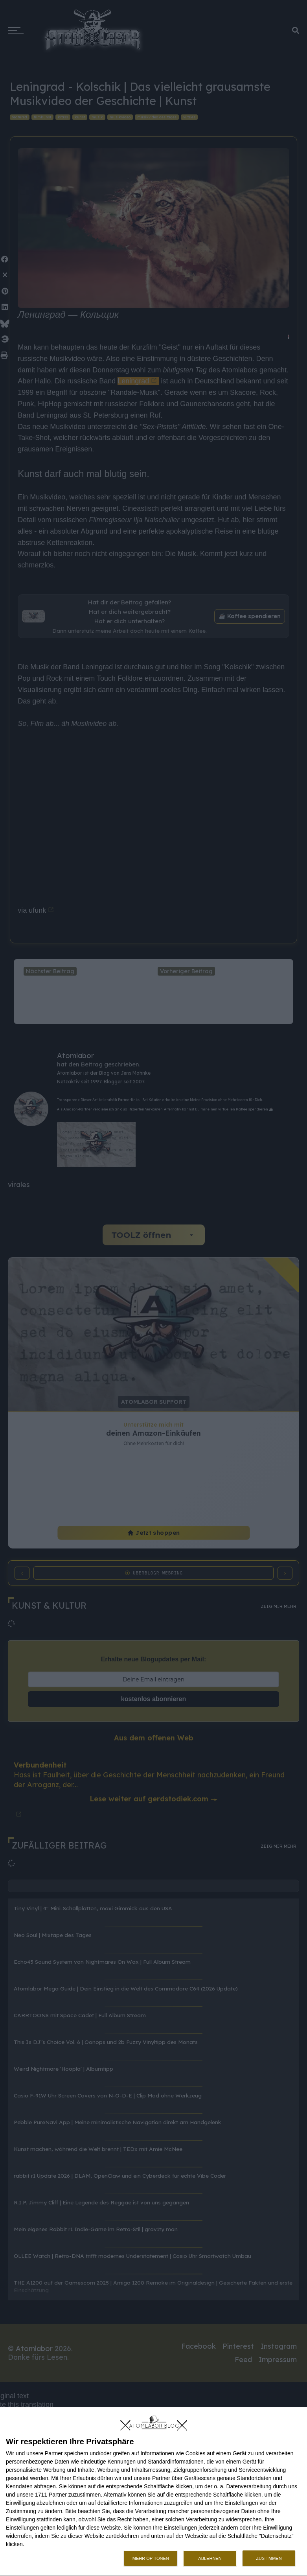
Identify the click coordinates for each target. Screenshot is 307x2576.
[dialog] (153, 2492)
